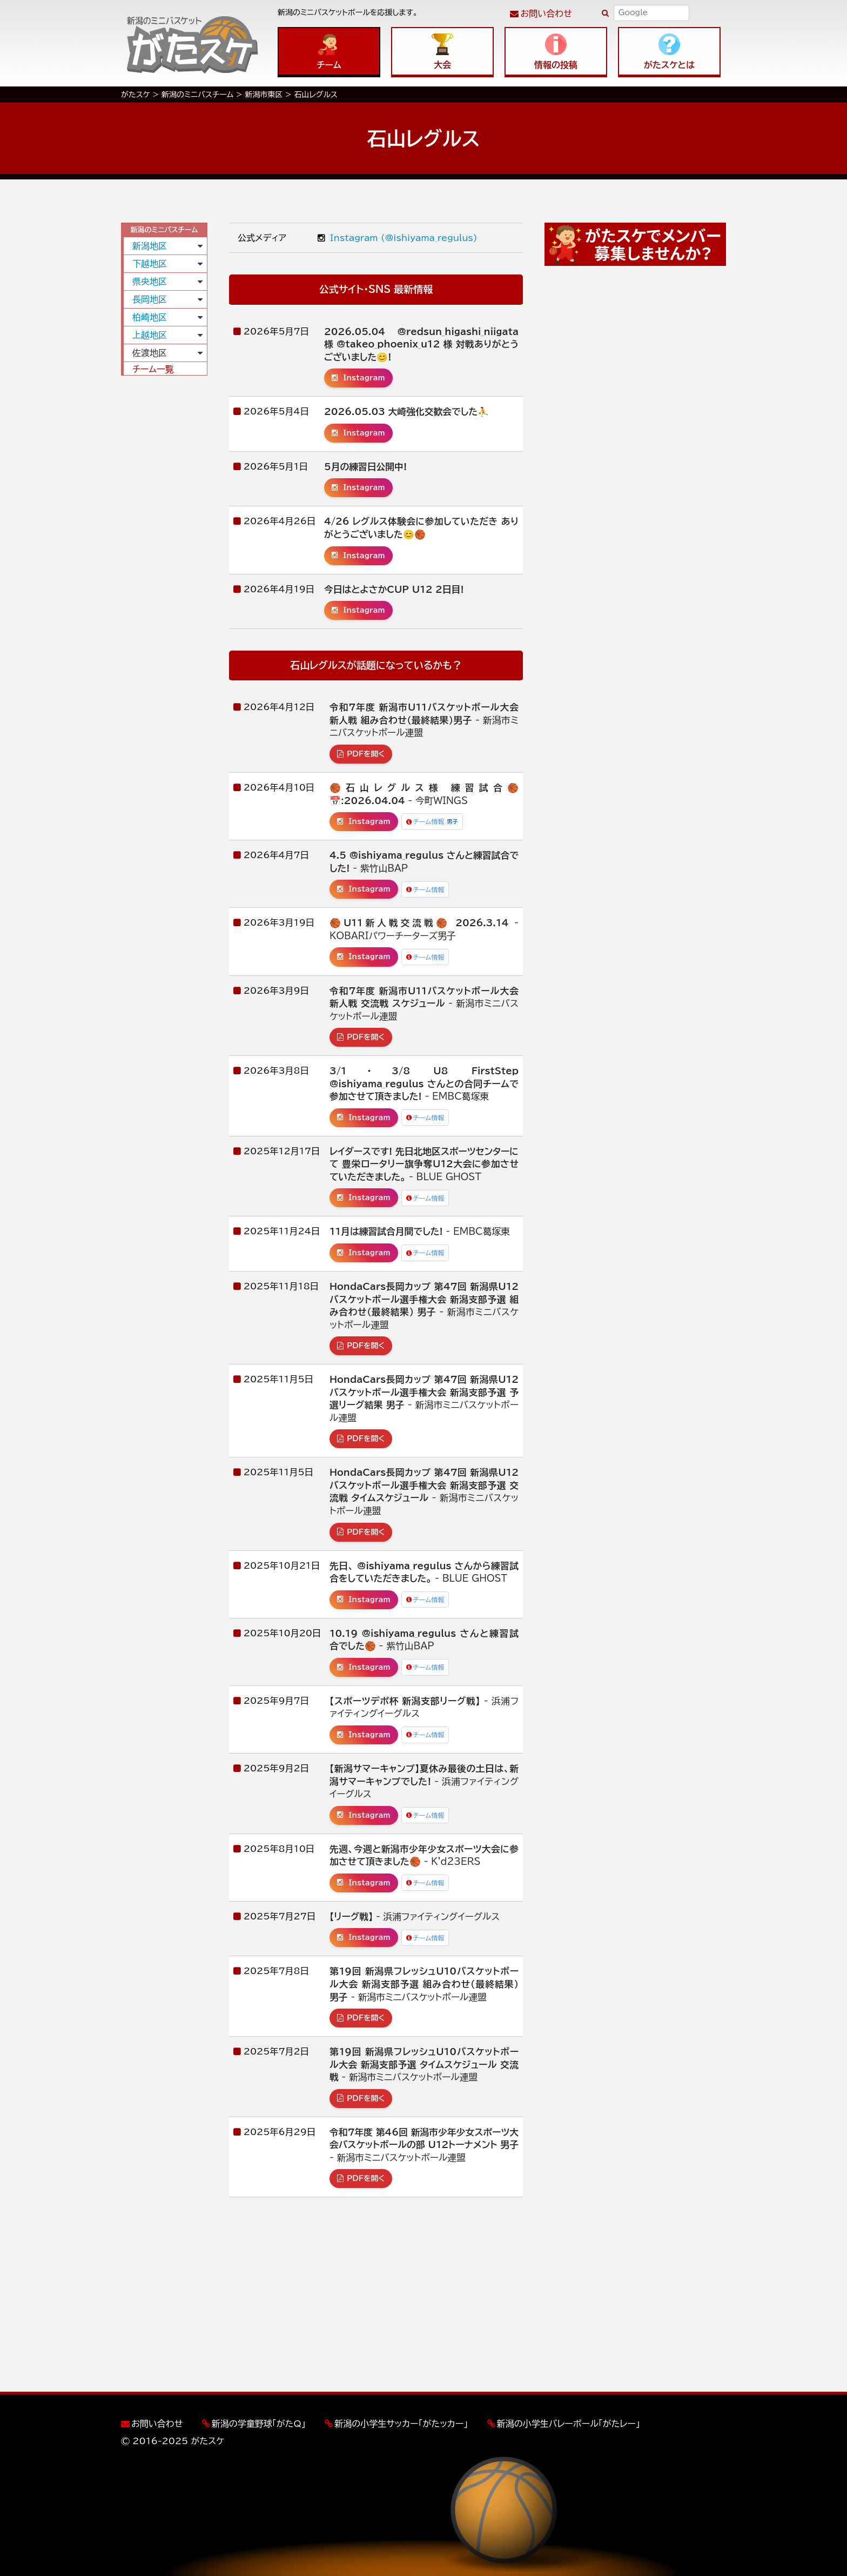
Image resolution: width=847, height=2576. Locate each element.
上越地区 (149, 335)
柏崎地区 (149, 317)
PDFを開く (361, 754)
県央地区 (149, 281)
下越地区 (149, 263)
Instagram (358, 378)
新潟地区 (149, 246)
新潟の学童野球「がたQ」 (259, 2423)
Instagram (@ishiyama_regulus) (398, 237)
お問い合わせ (546, 13)
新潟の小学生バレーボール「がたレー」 (568, 2423)
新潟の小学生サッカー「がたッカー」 (401, 2423)
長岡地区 (149, 299)
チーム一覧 (153, 369)
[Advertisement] (164, 548)
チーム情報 (432, 821)
